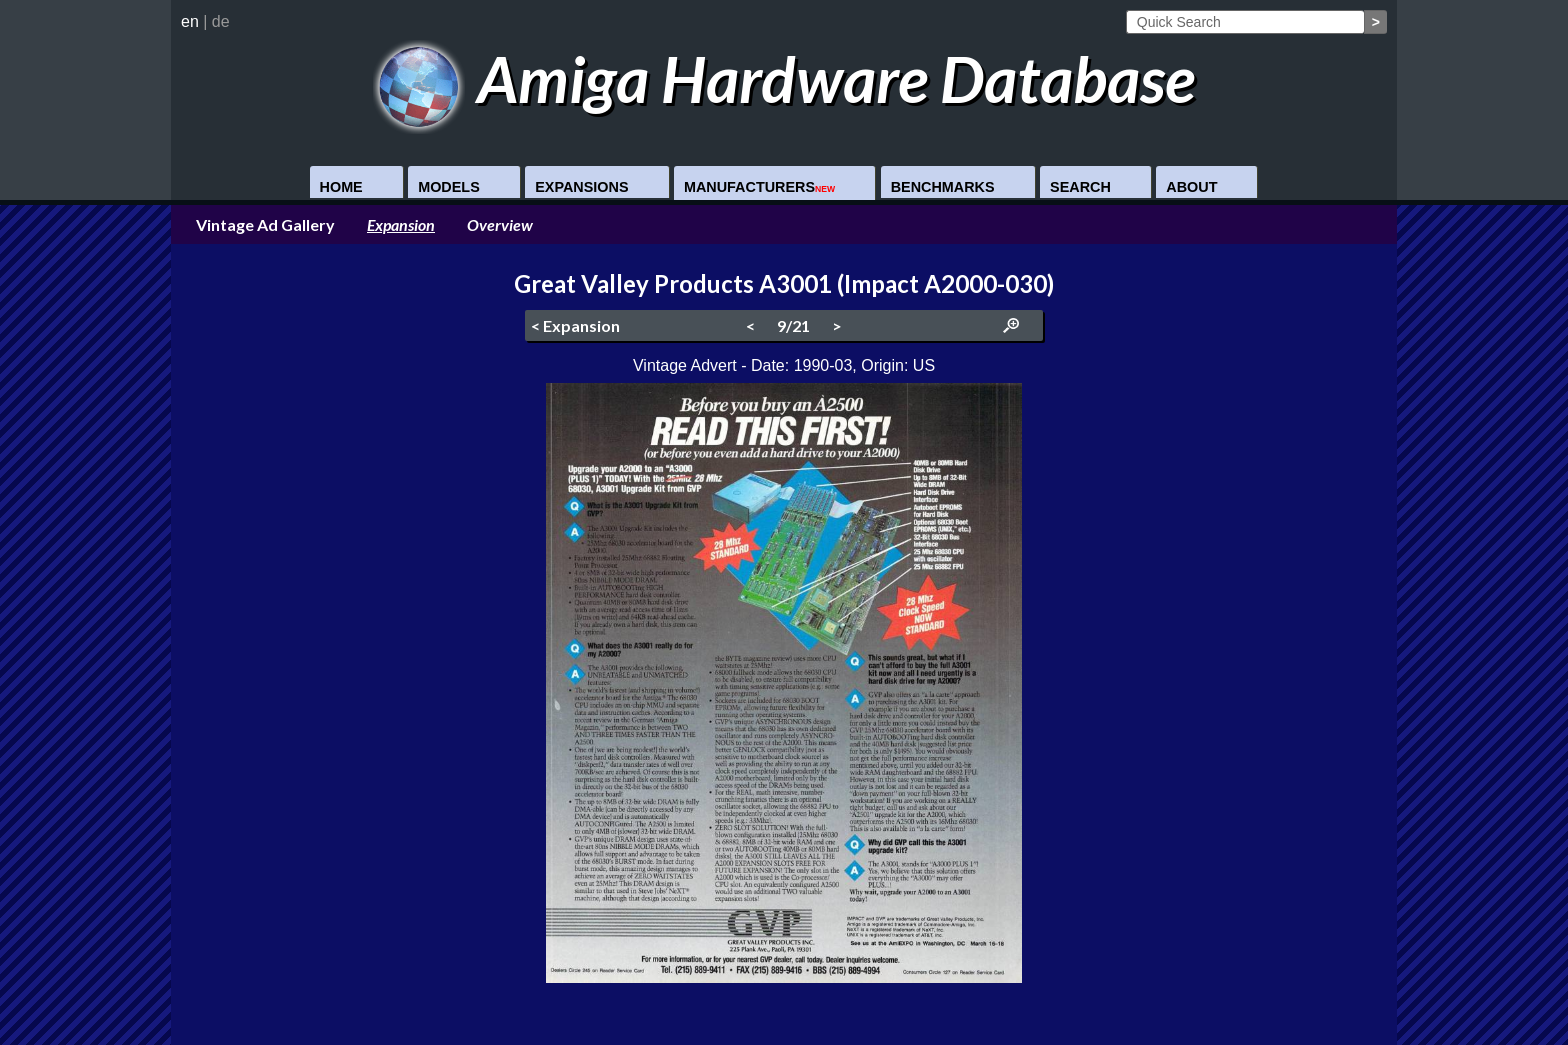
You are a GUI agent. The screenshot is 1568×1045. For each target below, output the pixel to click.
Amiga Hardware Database (784, 78)
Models (449, 187)
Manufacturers (759, 187)
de (221, 21)
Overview (500, 224)
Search (1080, 187)
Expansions (581, 187)
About (1191, 187)
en (190, 21)
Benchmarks (943, 187)
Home (341, 187)
